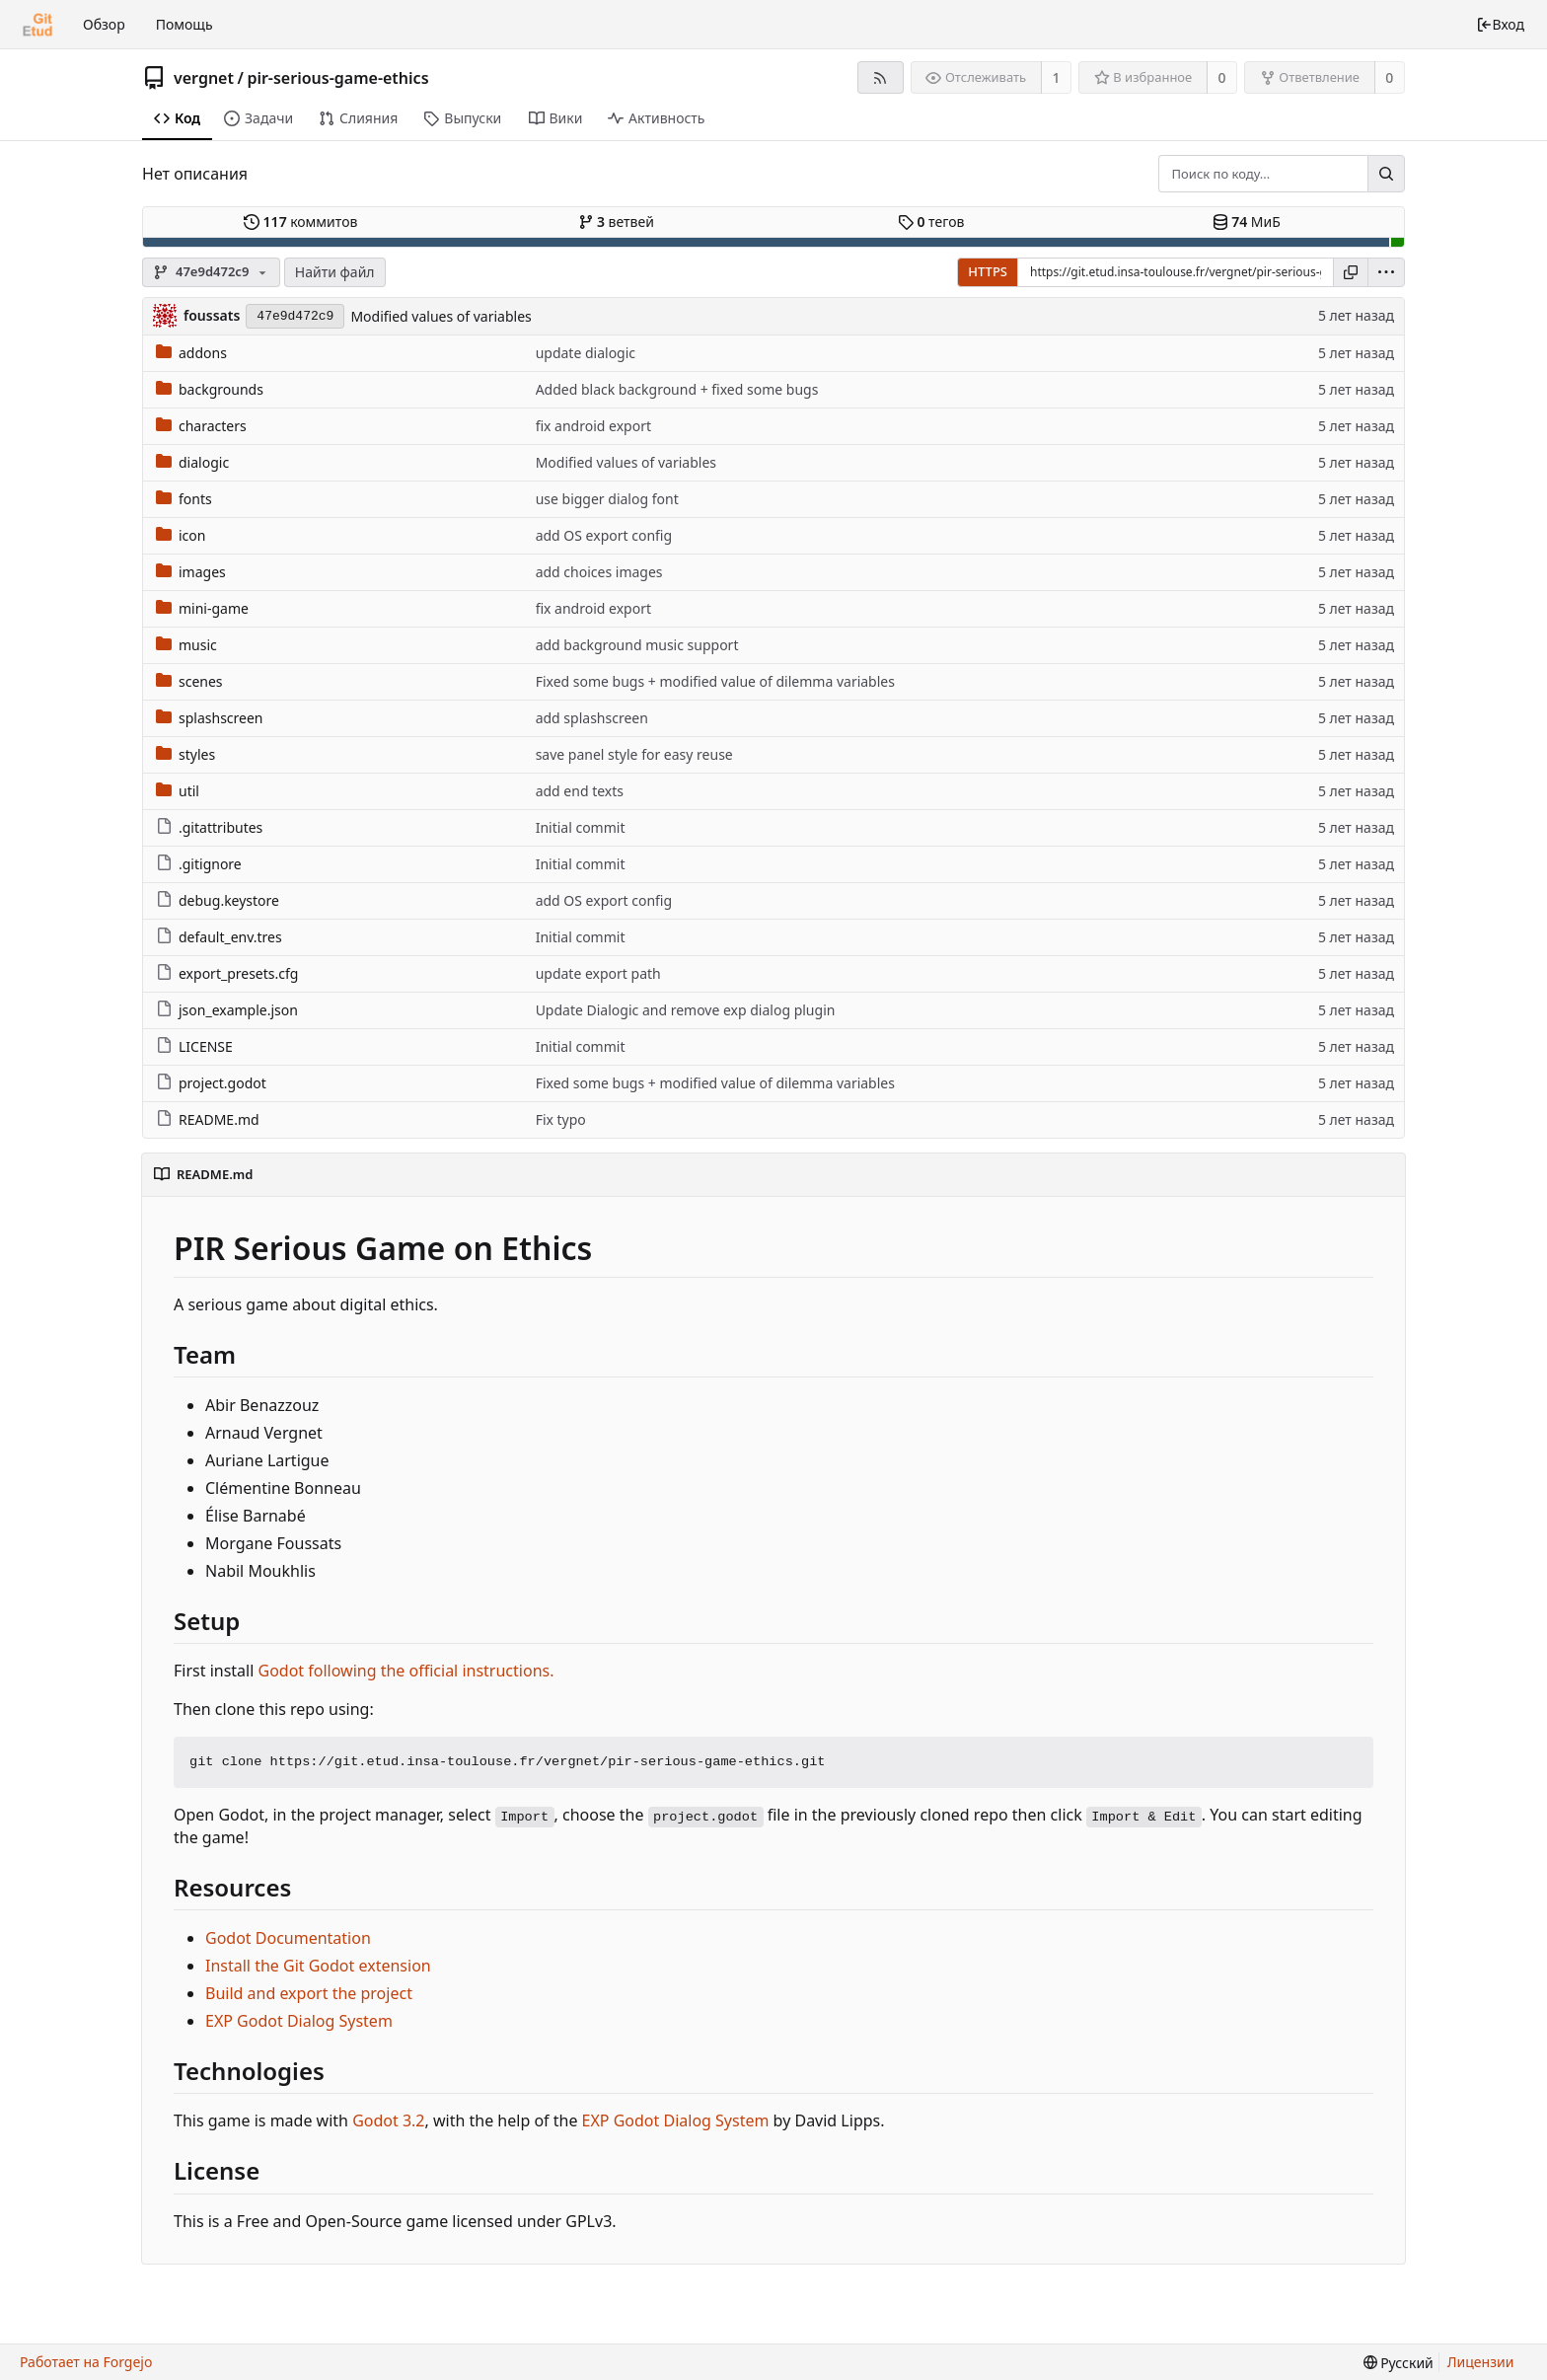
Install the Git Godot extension (318, 1965)
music (186, 644)
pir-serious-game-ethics (337, 78)
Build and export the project (308, 1993)
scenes (189, 681)
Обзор (104, 24)
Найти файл (335, 271)
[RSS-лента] (880, 77)
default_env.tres (219, 937)
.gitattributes (209, 827)
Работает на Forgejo (86, 2361)
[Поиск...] (1386, 173)
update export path (598, 973)
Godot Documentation (288, 1938)
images (191, 571)
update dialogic (585, 352)
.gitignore (199, 864)
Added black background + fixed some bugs (677, 389)
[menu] (1386, 272)
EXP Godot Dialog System (299, 2021)
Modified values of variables (440, 316)
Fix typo (561, 1119)
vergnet (204, 78)
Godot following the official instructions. (406, 1670)
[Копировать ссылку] (1350, 272)
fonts (184, 498)
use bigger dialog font (607, 498)
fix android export (593, 425)
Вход (1500, 24)
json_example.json (227, 1010)
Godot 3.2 (388, 2120)
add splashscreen (592, 717)
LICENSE (194, 1046)
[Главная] (37, 24)
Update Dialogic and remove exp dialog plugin (686, 1010)
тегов (931, 221)
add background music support (637, 644)
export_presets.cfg (227, 973)
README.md (207, 1119)
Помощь (184, 24)
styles (185, 754)
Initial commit (581, 827)
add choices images (599, 571)
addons (191, 352)
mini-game (202, 608)
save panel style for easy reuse (634, 754)
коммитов (300, 221)
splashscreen (209, 717)
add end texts (580, 790)
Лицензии (1480, 2361)
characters (201, 425)
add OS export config (604, 535)
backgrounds (209, 389)
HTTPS (987, 271)
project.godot (211, 1083)
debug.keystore (217, 900)
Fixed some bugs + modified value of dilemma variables (715, 681)
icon (180, 535)
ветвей (616, 221)
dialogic (192, 462)
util (177, 790)
